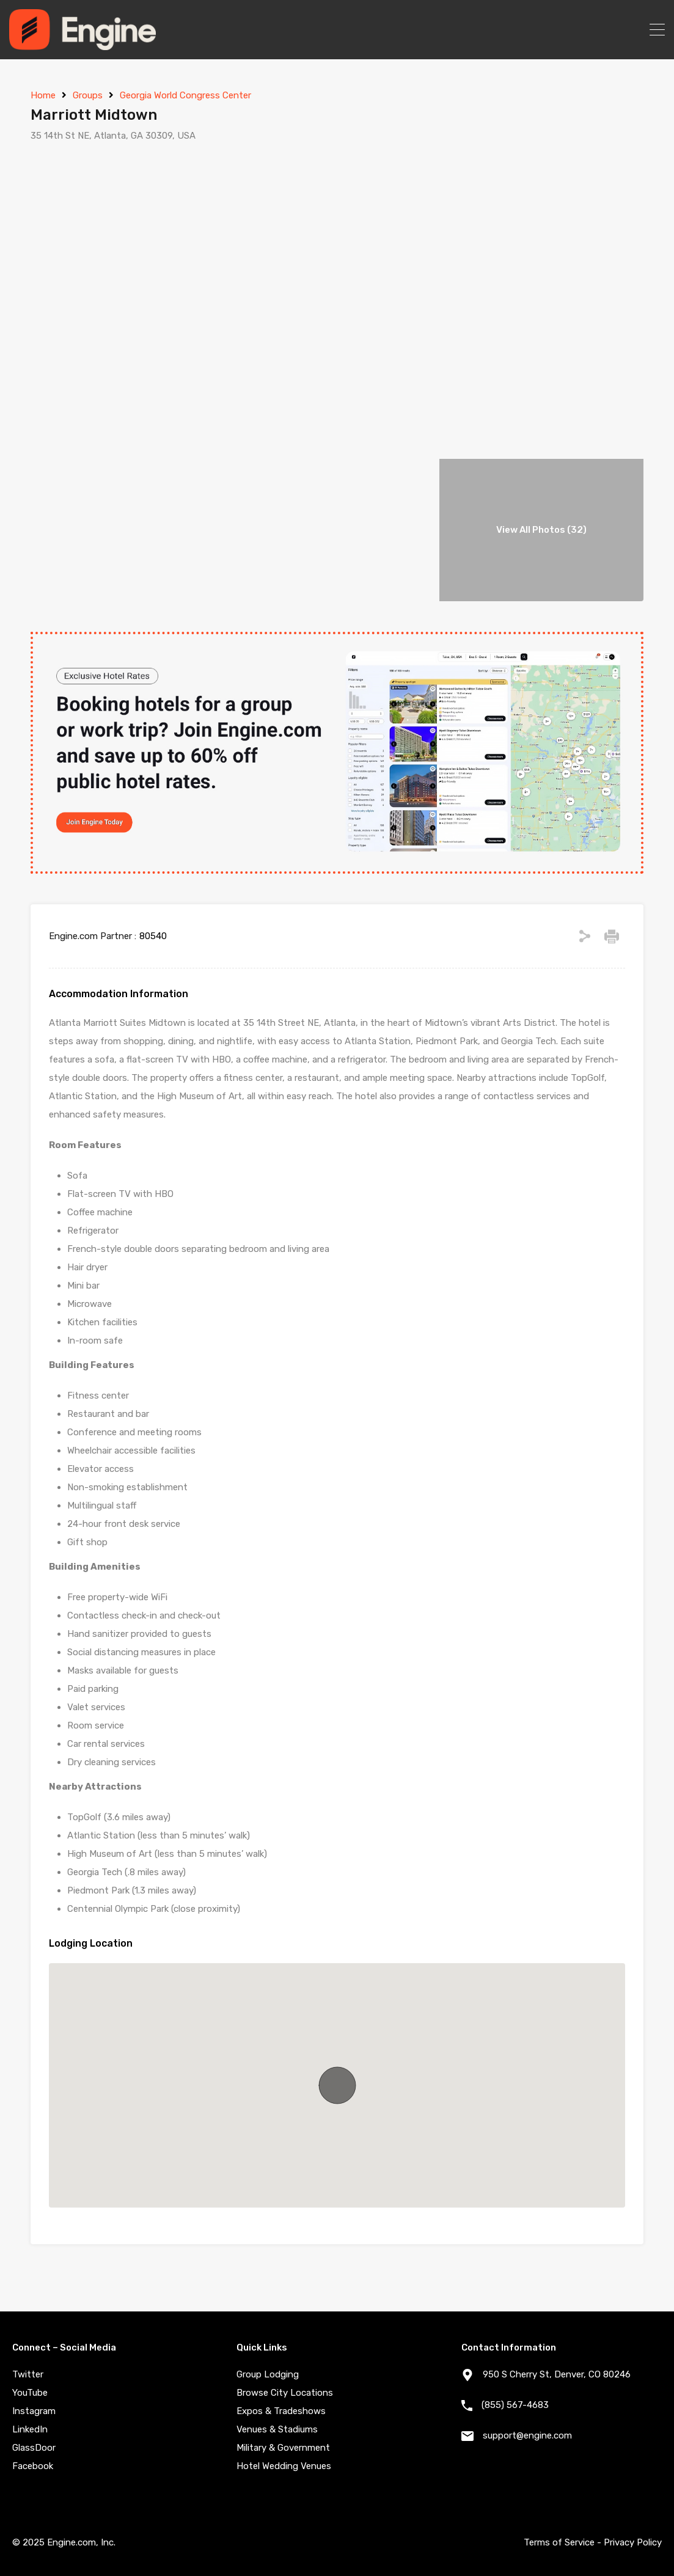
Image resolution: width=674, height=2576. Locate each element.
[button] (337, 2085)
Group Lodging (267, 2374)
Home (43, 95)
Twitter (27, 2374)
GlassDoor (34, 2447)
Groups (88, 95)
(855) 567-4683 (515, 2404)
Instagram (34, 2411)
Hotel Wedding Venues (283, 2466)
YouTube (30, 2392)
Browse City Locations (284, 2392)
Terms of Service (559, 2542)
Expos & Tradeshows (281, 2411)
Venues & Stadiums (277, 2429)
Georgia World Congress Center (185, 95)
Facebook (32, 2466)
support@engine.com (527, 2435)
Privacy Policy (633, 2542)
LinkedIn (30, 2429)
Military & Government (283, 2447)
